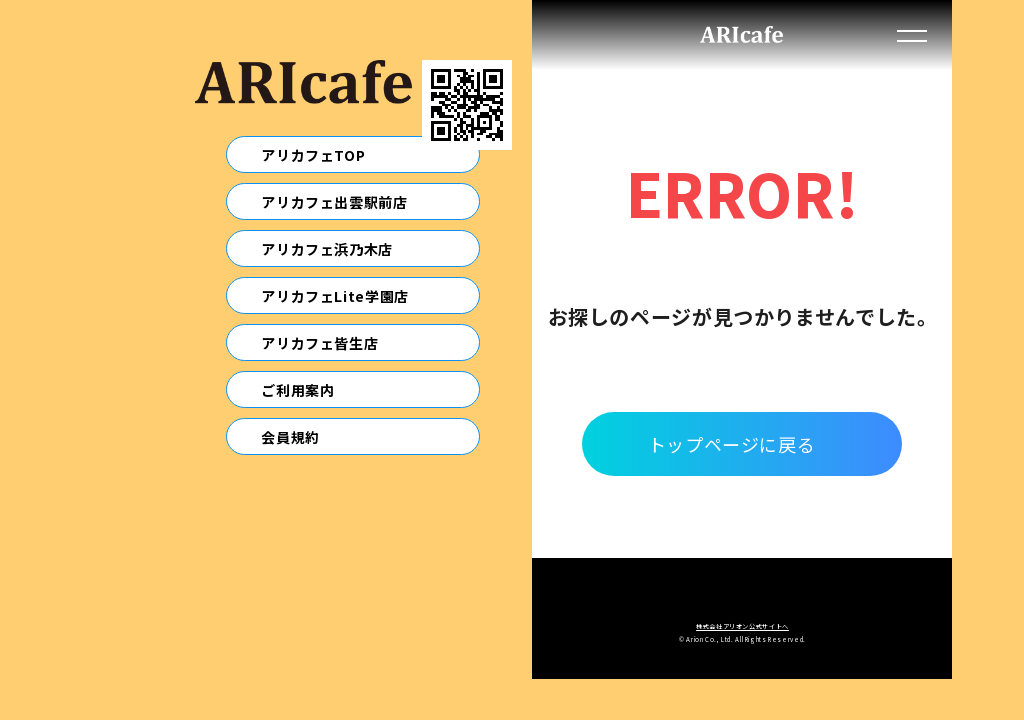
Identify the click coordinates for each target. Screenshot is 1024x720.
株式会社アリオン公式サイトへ (742, 626)
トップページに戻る (732, 444)
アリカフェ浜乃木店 (327, 249)
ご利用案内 (297, 390)
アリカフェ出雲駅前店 (334, 202)
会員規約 (290, 437)
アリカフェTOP (313, 155)
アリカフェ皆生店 (319, 343)
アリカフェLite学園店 (335, 296)
